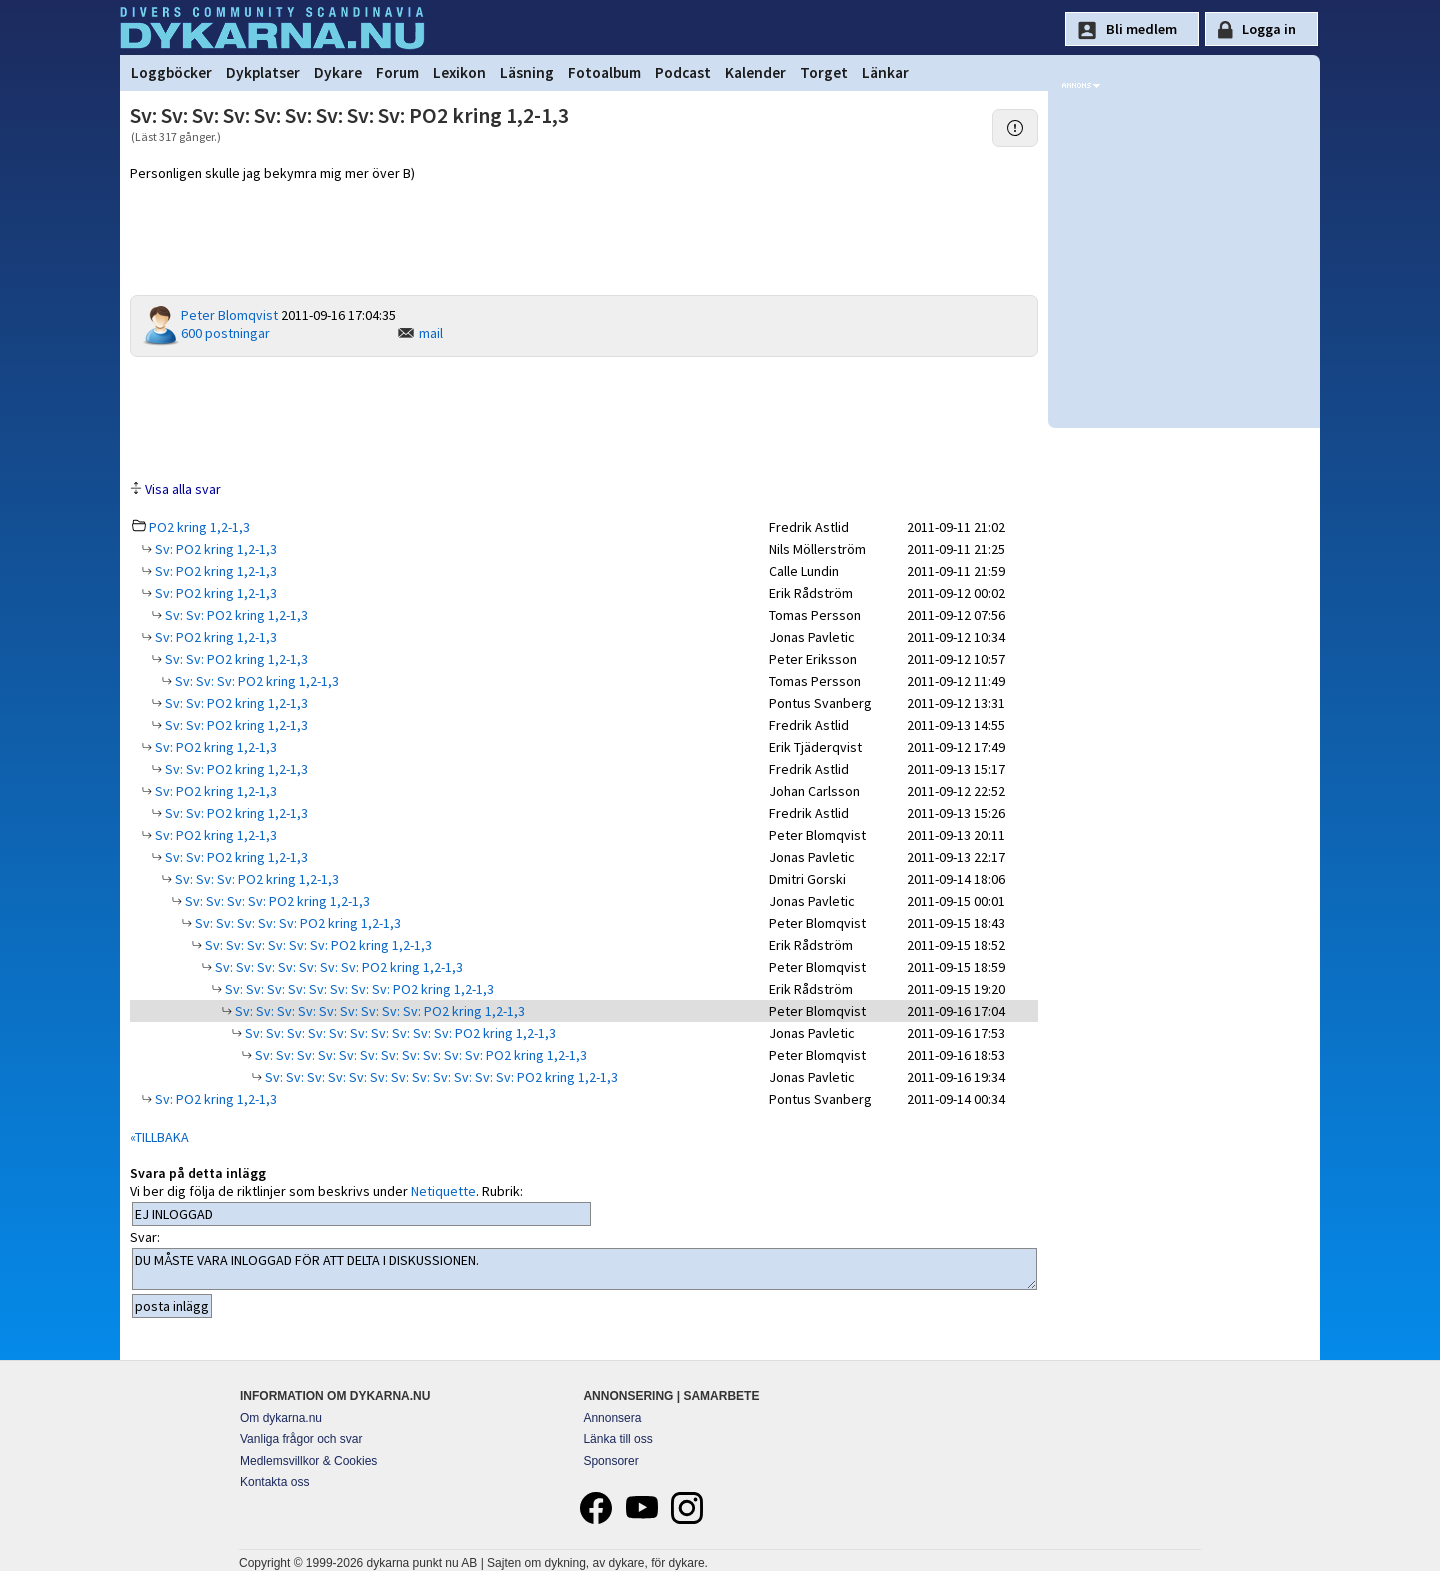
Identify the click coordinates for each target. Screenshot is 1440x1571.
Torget (824, 72)
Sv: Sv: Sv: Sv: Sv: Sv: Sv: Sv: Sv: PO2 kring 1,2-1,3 (378, 1011)
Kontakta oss (274, 1482)
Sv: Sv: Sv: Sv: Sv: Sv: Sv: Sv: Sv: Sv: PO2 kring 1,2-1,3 (399, 1033)
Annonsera (612, 1418)
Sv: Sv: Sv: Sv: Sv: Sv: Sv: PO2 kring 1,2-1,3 (337, 967)
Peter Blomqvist (229, 315)
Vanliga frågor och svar (301, 1439)
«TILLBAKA (159, 1137)
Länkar (885, 72)
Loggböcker (171, 72)
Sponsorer (610, 1461)
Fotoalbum (604, 72)
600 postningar (225, 333)
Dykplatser (263, 72)
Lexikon (459, 72)
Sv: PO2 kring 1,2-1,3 (214, 549)
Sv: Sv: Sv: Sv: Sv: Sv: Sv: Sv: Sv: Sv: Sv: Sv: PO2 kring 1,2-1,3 (440, 1077)
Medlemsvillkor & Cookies (308, 1461)
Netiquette (443, 1191)
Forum (397, 72)
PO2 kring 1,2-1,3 (199, 527)
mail (431, 333)
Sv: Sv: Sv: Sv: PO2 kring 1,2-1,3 (276, 901)
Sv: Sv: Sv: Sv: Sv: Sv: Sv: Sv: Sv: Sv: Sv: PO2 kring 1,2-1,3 (419, 1055)
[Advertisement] (584, 417)
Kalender (755, 72)
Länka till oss (617, 1439)
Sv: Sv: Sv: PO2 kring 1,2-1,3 (255, 681)
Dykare (338, 72)
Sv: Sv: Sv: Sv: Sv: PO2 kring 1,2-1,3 (296, 923)
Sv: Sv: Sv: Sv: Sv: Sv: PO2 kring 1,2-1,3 (317, 945)
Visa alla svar (183, 489)
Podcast (683, 72)
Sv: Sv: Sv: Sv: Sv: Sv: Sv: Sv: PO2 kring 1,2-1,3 (358, 989)
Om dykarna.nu (281, 1418)
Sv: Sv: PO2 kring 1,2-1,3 (235, 615)
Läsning (527, 72)
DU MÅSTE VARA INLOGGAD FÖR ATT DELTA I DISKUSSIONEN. (584, 1269)
